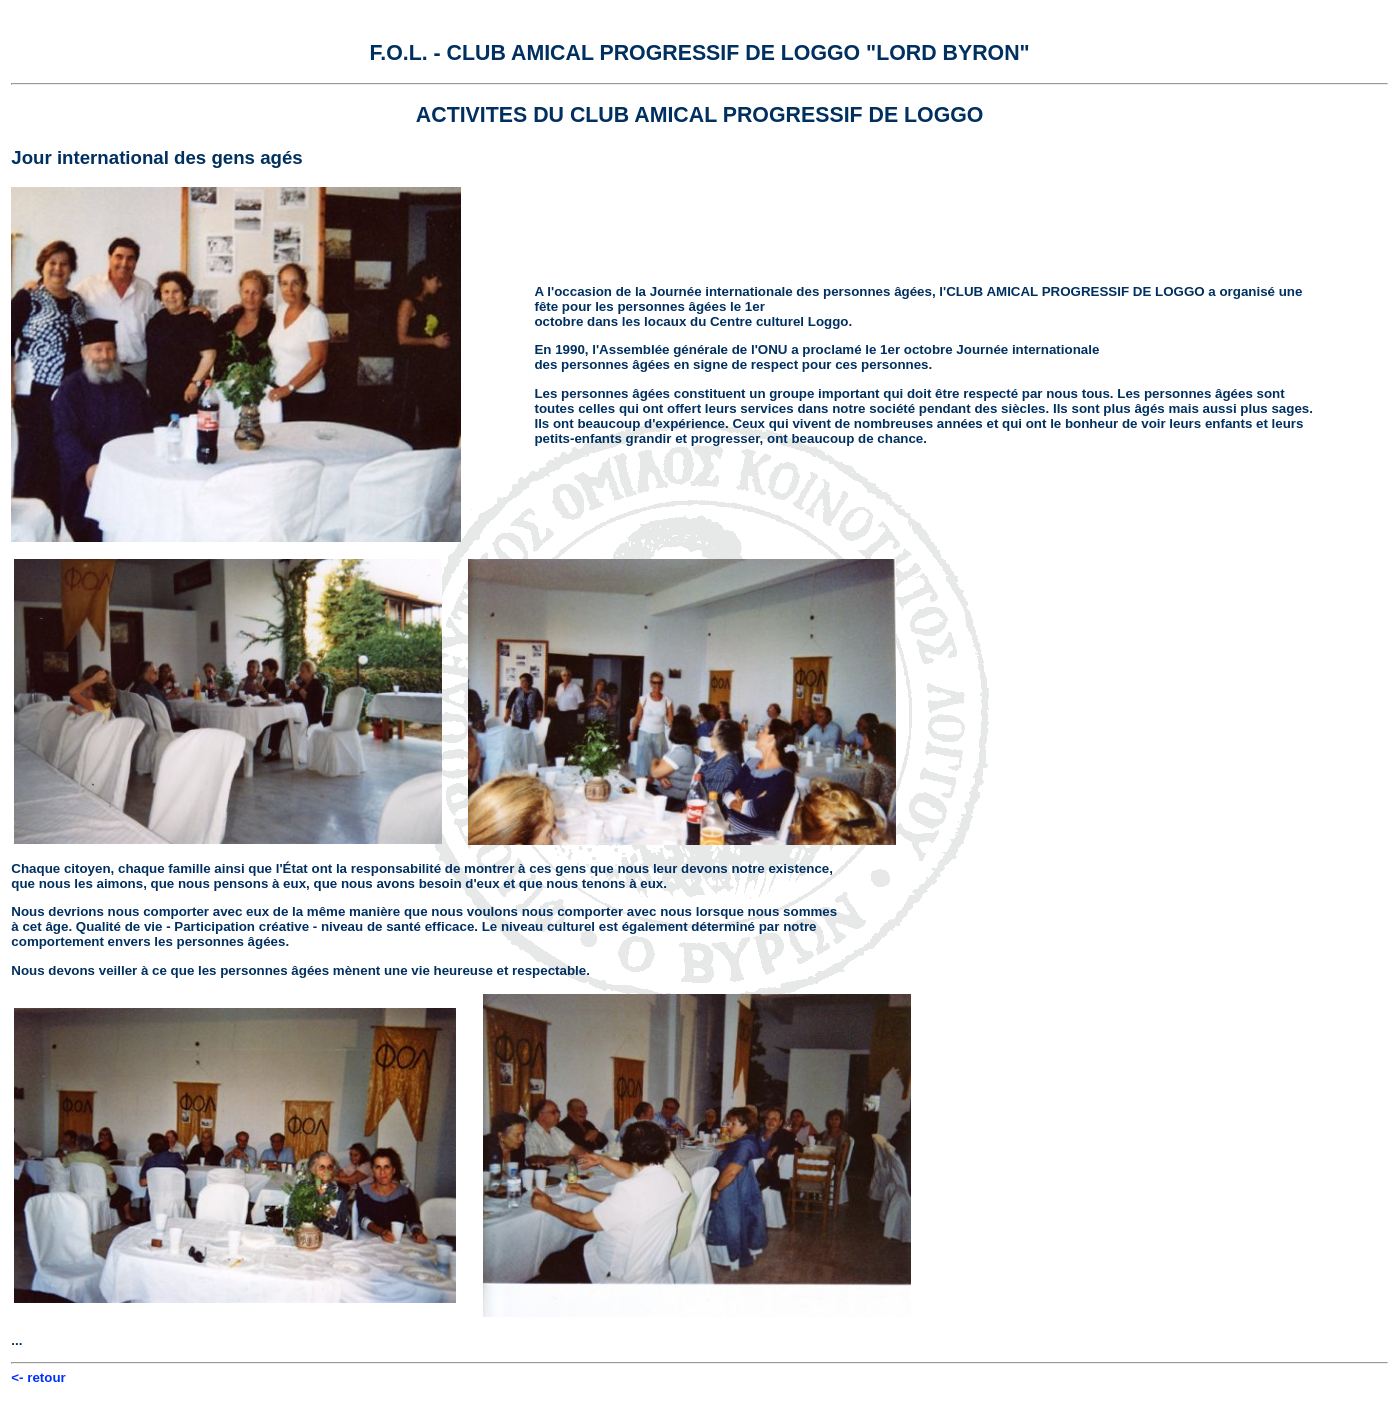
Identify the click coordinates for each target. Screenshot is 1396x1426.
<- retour (38, 1377)
